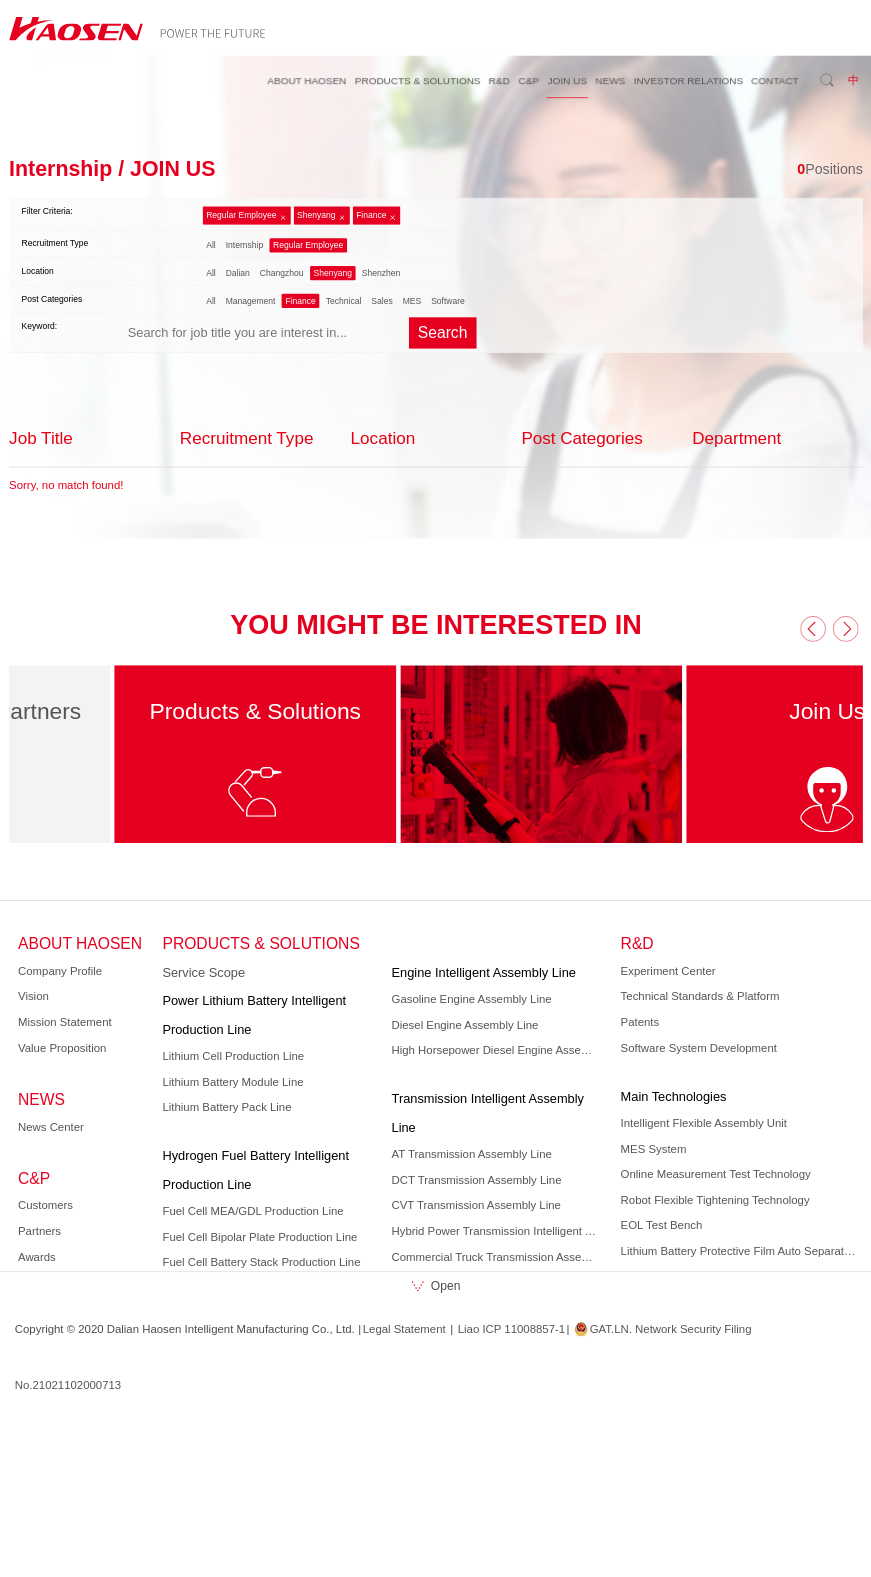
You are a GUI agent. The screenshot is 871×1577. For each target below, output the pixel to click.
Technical (343, 301)
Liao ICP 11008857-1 (510, 1329)
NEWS (610, 79)
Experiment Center (667, 971)
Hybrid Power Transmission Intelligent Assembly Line (496, 1231)
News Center (51, 1127)
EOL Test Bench (661, 1225)
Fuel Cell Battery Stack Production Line (261, 1262)
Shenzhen (380, 273)
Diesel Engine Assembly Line (464, 1025)
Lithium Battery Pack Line (226, 1107)
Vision (33, 996)
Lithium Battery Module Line (232, 1082)
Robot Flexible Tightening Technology (714, 1200)
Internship (243, 245)
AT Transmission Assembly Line (471, 1154)
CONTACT (774, 79)
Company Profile (60, 971)
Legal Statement (403, 1329)
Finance (371, 216)
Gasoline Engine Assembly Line (471, 999)
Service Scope (203, 972)
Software (448, 301)
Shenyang (316, 216)
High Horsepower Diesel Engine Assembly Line (496, 1050)
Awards (37, 1257)
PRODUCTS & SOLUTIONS (417, 79)
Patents (639, 1022)
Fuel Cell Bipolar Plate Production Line (259, 1237)
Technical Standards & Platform (699, 996)
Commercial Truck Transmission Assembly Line (496, 1257)
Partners (39, 1231)
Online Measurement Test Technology (715, 1174)
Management (250, 301)
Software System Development (698, 1048)
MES (411, 301)
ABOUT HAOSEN (306, 79)
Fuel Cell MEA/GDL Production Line (252, 1211)
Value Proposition (62, 1048)
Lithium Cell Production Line (233, 1056)
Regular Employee (241, 216)
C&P (528, 79)
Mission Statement (65, 1022)
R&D (498, 79)
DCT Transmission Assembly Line (476, 1180)
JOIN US (566, 79)
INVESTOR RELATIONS (687, 79)
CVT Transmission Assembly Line (475, 1206)
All (210, 245)
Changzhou (281, 273)
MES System (653, 1149)
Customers (45, 1206)
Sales (381, 301)
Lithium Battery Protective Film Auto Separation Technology (738, 1251)
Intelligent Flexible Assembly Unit (703, 1123)
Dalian (237, 273)
